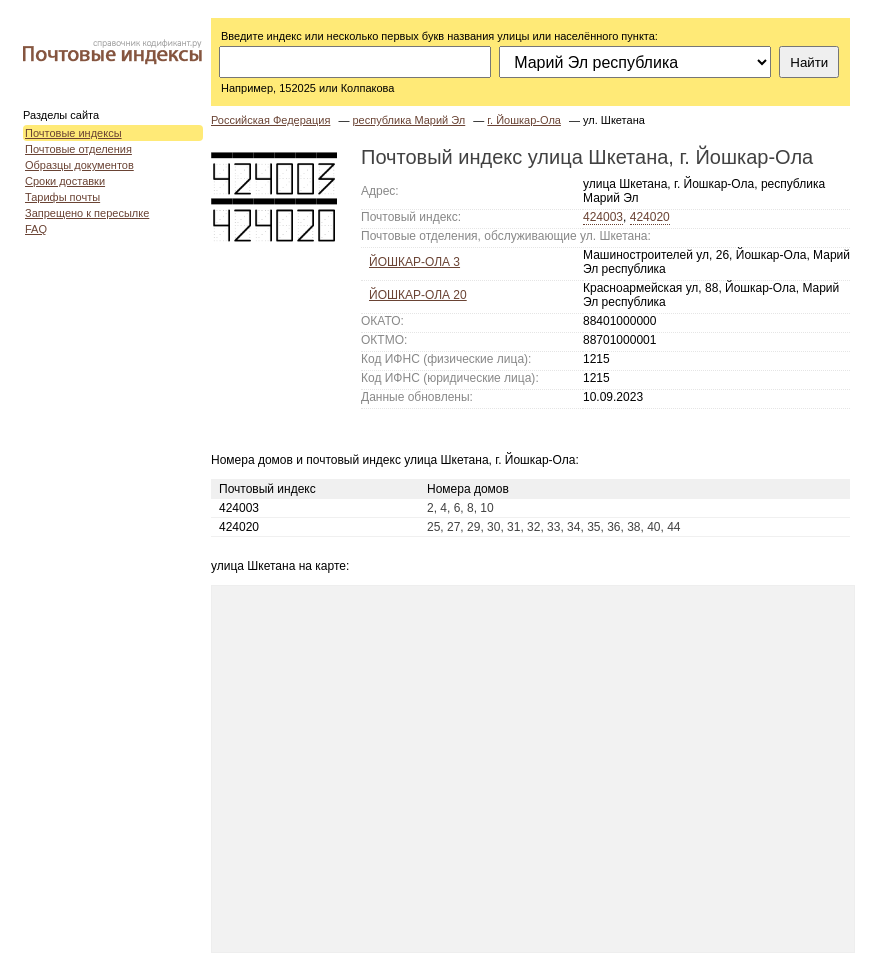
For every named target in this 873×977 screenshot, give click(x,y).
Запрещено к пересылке (87, 213)
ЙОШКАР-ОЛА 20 (418, 295)
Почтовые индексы (73, 133)
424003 (603, 217)
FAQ (36, 229)
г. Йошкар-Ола (524, 120)
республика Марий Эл (408, 120)
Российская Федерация (270, 120)
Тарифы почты (62, 197)
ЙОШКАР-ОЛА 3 (414, 262)
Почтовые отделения (78, 149)
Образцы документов (79, 165)
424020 (650, 217)
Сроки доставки (65, 181)
